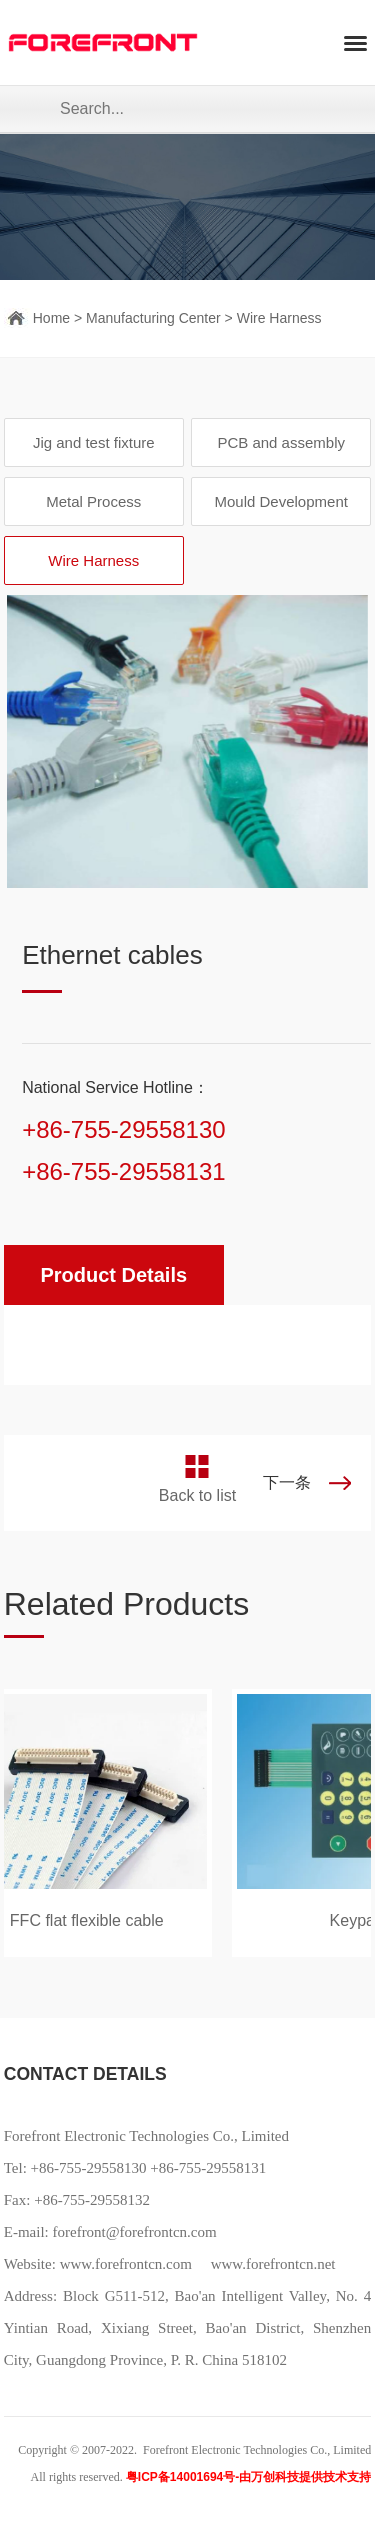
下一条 (287, 1482)
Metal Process (93, 501)
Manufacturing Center (153, 318)
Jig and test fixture (94, 442)
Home (51, 318)
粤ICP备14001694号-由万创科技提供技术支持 (248, 2477)
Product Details (113, 1275)
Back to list (197, 1495)
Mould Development (280, 501)
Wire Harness (279, 318)
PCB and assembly (281, 442)
